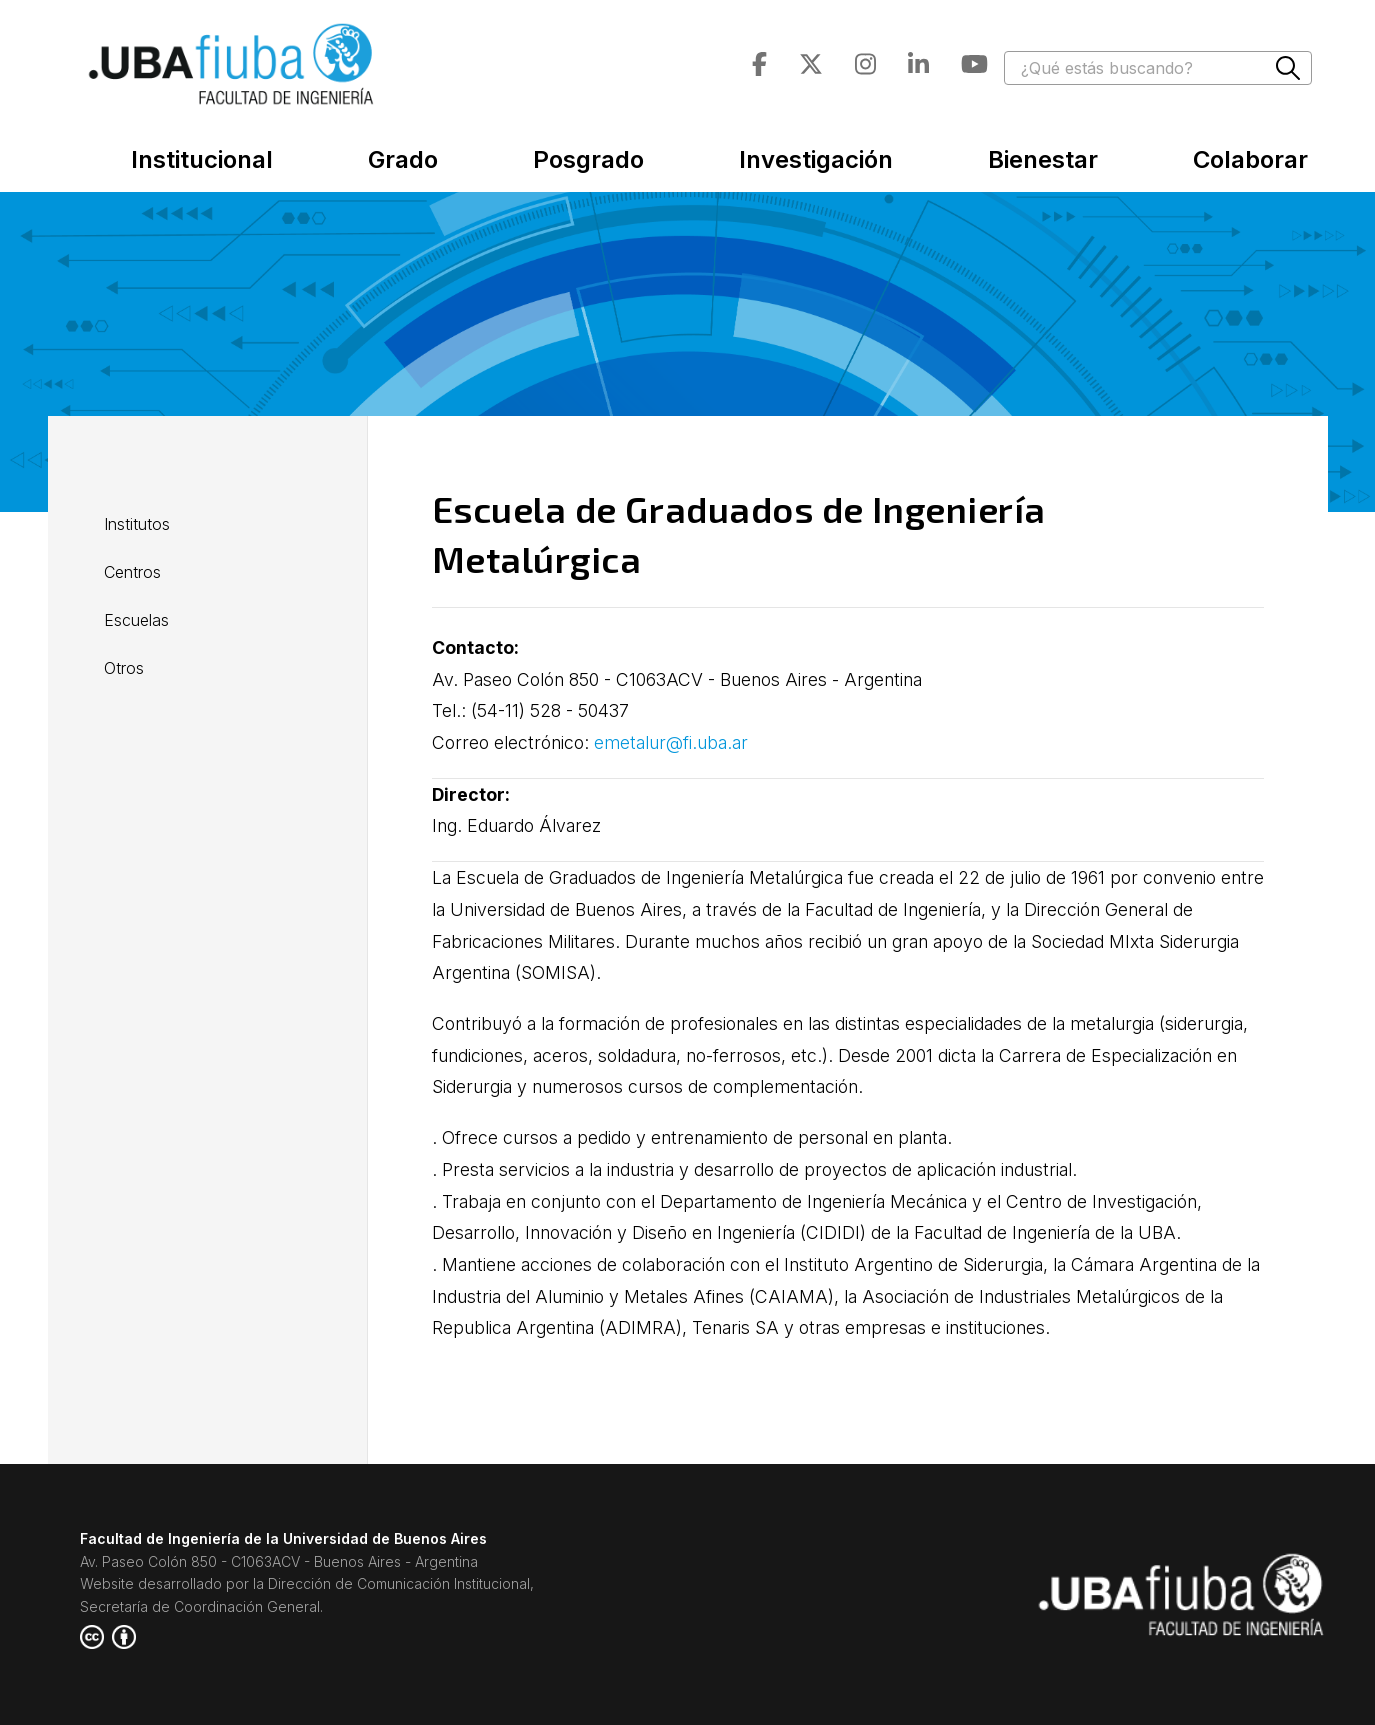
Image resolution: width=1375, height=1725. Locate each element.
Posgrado (588, 159)
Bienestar (1043, 159)
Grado (403, 159)
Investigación (816, 159)
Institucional (202, 159)
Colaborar (1250, 159)
